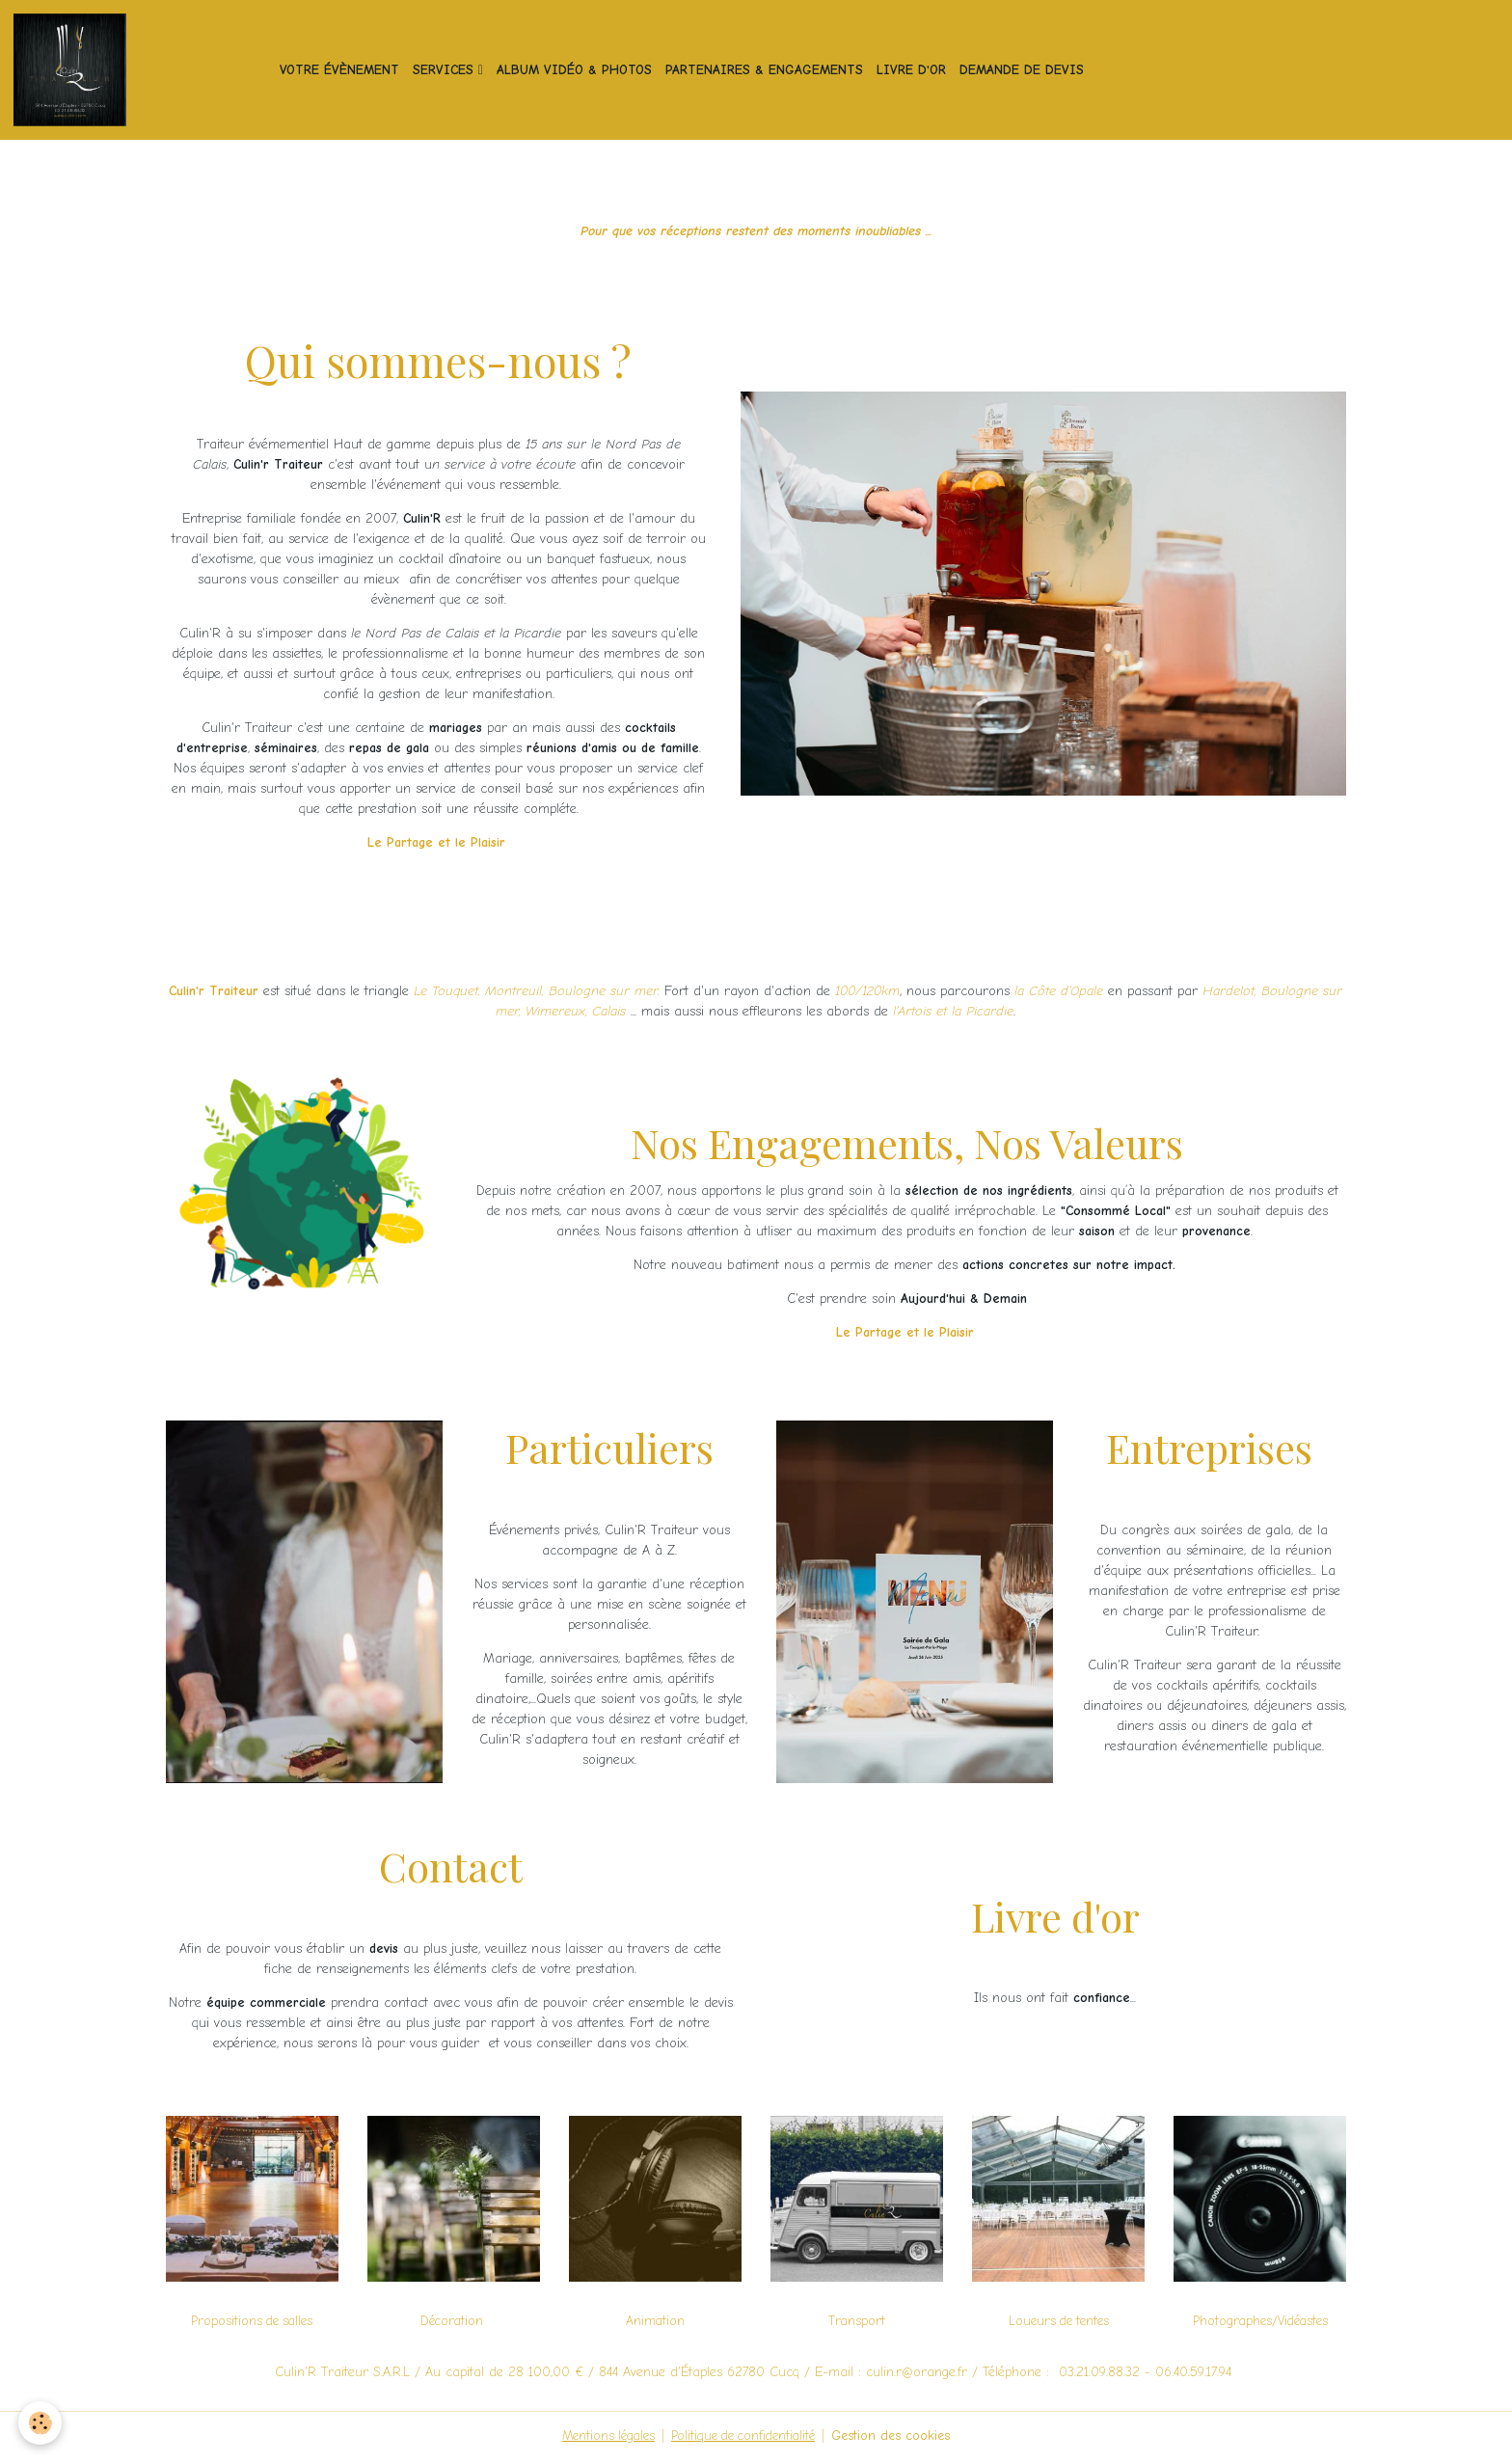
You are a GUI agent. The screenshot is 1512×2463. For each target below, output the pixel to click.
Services (448, 71)
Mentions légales (602, 2438)
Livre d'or (914, 71)
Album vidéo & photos (577, 71)
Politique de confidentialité (744, 2438)
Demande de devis (1024, 71)
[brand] (138, 71)
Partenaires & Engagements (767, 71)
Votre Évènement (342, 71)
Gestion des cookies (898, 2438)
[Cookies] (41, 2423)
